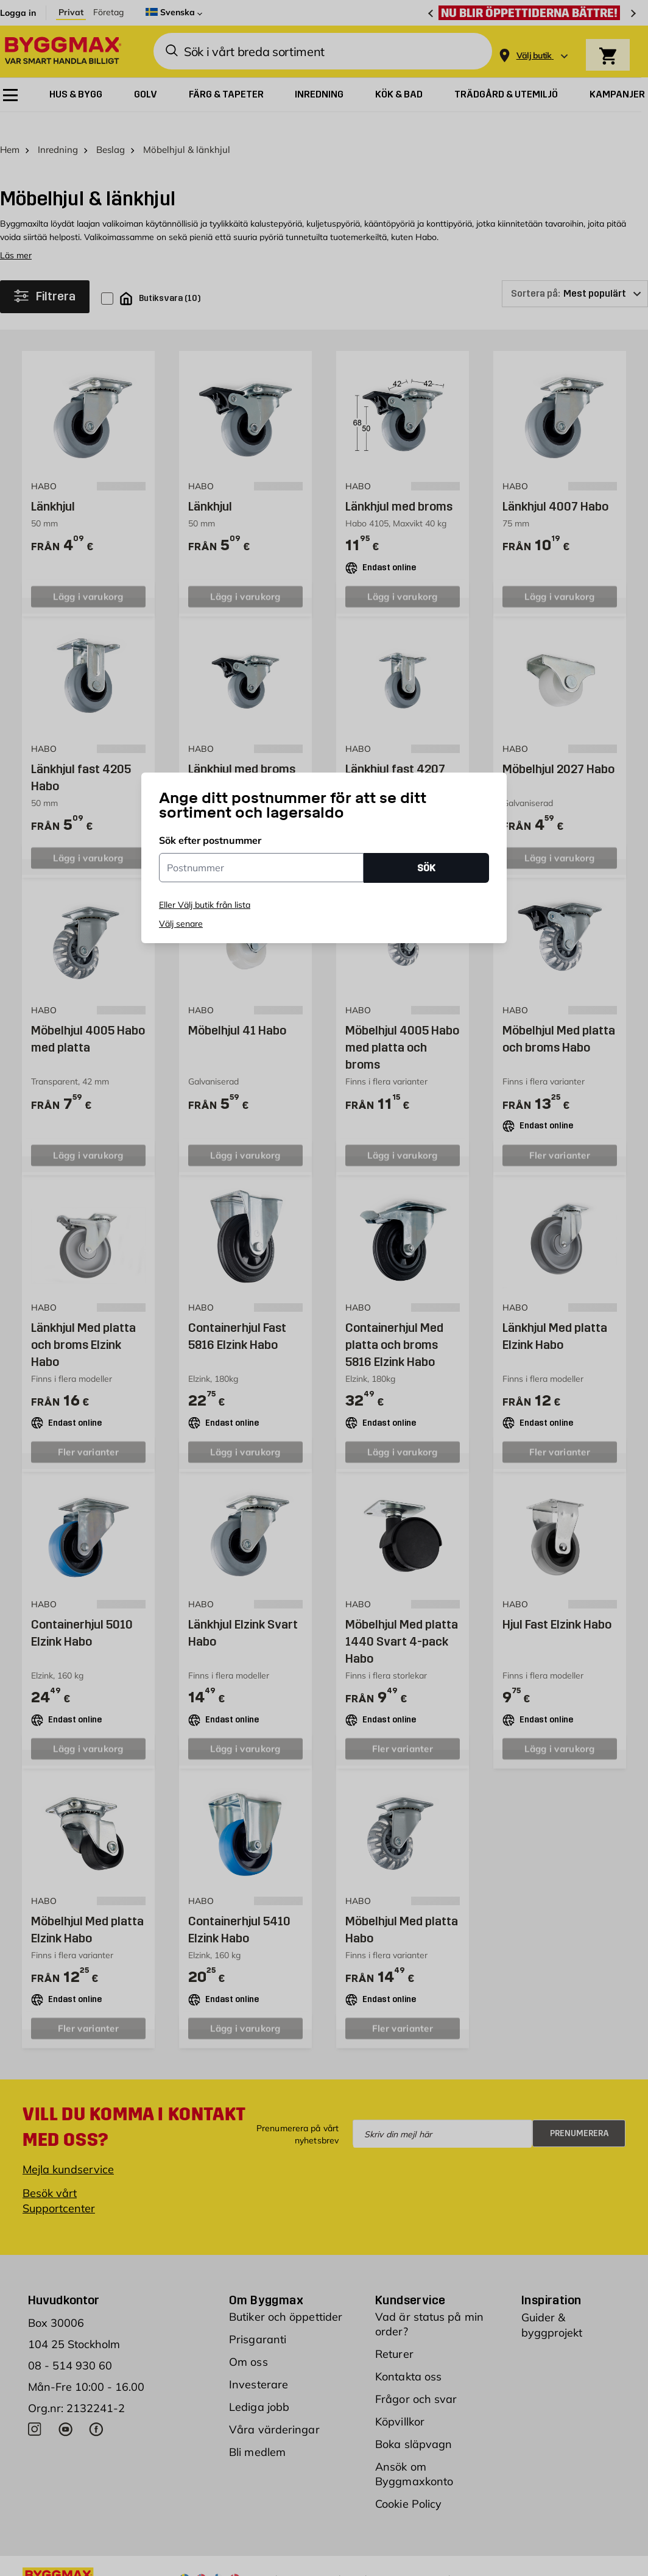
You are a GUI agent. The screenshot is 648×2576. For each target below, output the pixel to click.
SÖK (426, 868)
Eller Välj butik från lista (204, 904)
